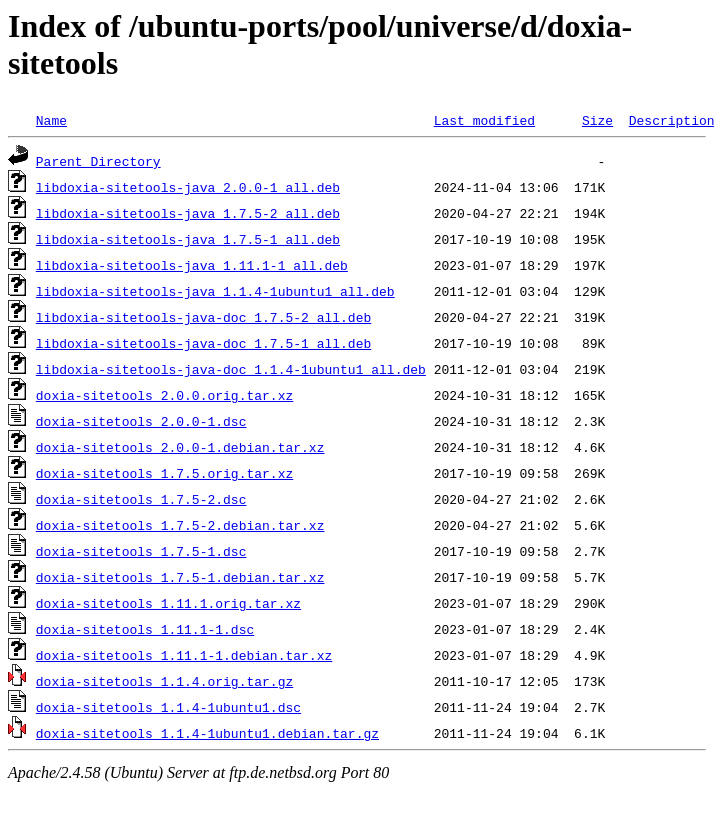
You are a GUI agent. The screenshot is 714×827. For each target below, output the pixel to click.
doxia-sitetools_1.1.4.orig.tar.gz (164, 681)
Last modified (484, 120)
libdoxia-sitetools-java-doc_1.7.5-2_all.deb (203, 317)
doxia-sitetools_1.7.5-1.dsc (141, 551)
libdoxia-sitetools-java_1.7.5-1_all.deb (188, 239)
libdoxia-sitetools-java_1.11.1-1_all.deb (192, 265)
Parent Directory (98, 161)
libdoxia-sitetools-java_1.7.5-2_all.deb (188, 213)
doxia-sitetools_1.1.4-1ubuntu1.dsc (168, 707)
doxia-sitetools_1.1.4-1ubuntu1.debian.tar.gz (207, 733)
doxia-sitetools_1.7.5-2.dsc (141, 499)
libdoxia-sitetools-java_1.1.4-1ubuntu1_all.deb (215, 291)
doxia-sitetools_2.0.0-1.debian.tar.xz (180, 447)
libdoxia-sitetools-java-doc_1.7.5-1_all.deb (203, 343)
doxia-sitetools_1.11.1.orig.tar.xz (168, 603)
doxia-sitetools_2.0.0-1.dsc (141, 421)
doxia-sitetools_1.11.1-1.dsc (145, 629)
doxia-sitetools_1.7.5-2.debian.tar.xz (180, 525)
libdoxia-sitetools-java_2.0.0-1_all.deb (188, 187)
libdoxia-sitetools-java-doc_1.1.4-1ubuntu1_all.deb (231, 369)
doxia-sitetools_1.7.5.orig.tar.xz (164, 473)
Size (597, 120)
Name (51, 120)
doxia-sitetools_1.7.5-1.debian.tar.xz (180, 577)
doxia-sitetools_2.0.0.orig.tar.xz (164, 395)
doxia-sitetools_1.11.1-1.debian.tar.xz (184, 655)
